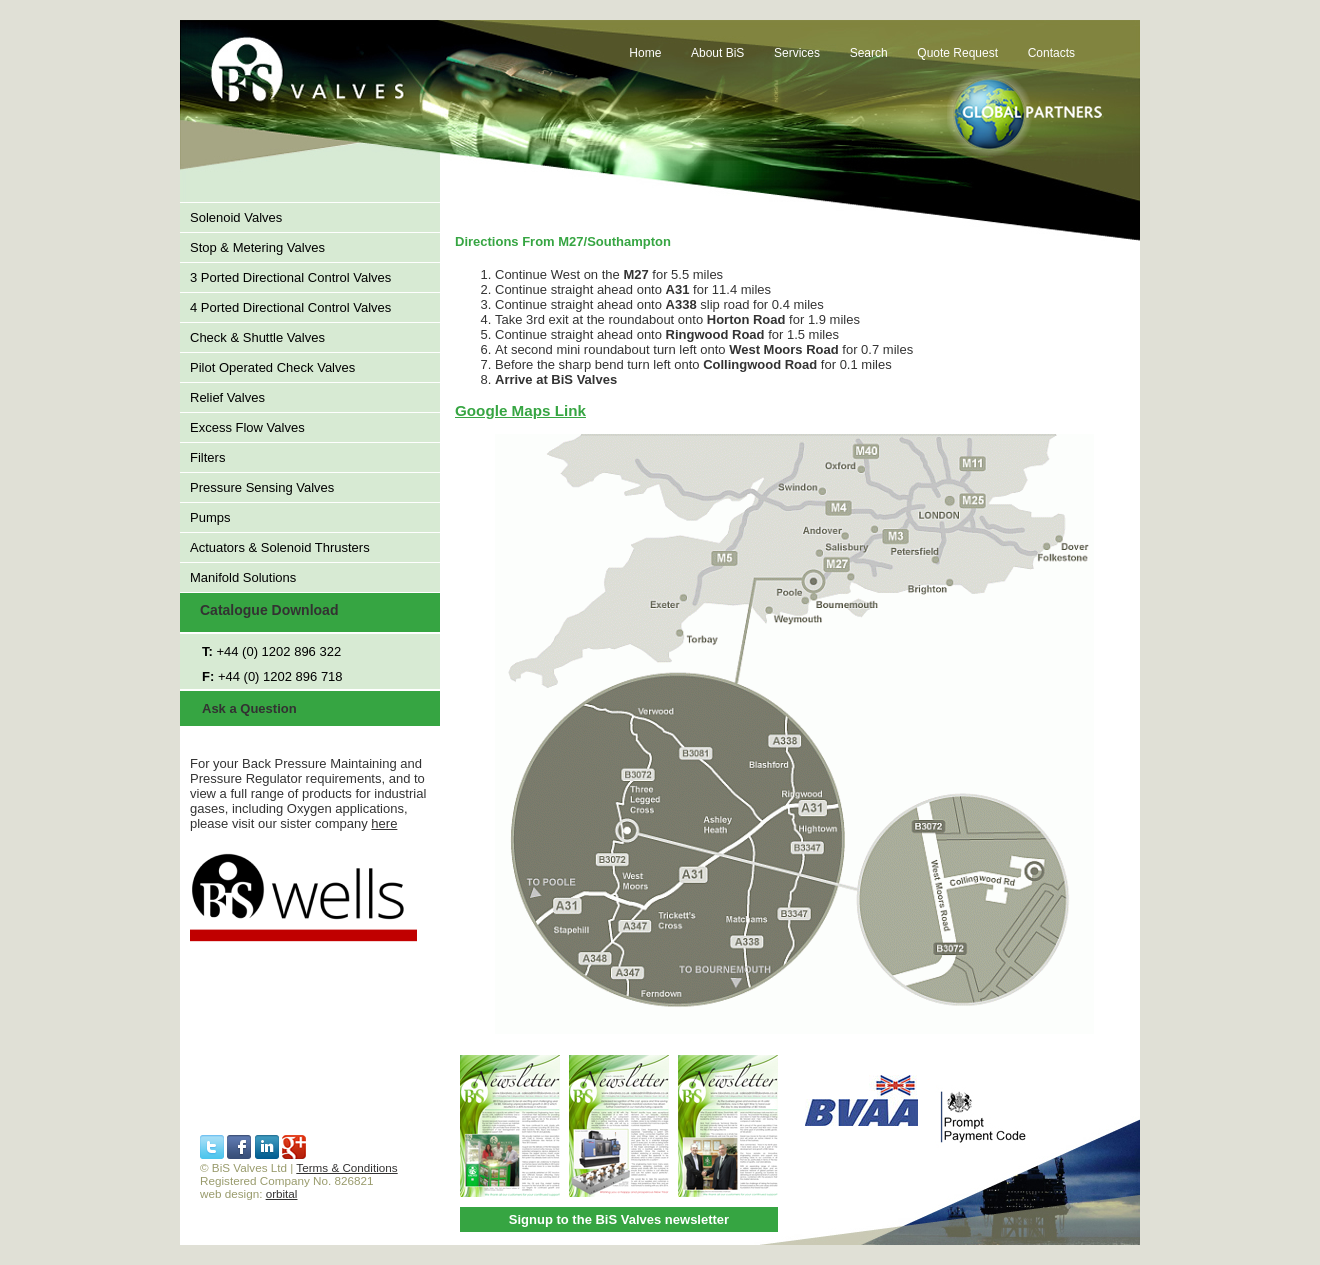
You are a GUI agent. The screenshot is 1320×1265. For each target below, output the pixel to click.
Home (645, 53)
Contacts (1051, 53)
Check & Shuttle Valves (257, 337)
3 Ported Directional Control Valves (290, 277)
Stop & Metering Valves (257, 247)
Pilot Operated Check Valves (272, 367)
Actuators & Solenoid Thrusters (280, 547)
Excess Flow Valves (247, 427)
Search (869, 53)
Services (797, 53)
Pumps (210, 517)
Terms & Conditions (346, 1167)
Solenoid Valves (236, 217)
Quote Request (957, 53)
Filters (207, 457)
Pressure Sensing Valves (262, 487)
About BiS (717, 53)
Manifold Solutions (243, 577)
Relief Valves (227, 397)
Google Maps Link (520, 410)
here (384, 823)
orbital (282, 1193)
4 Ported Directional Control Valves (290, 307)
